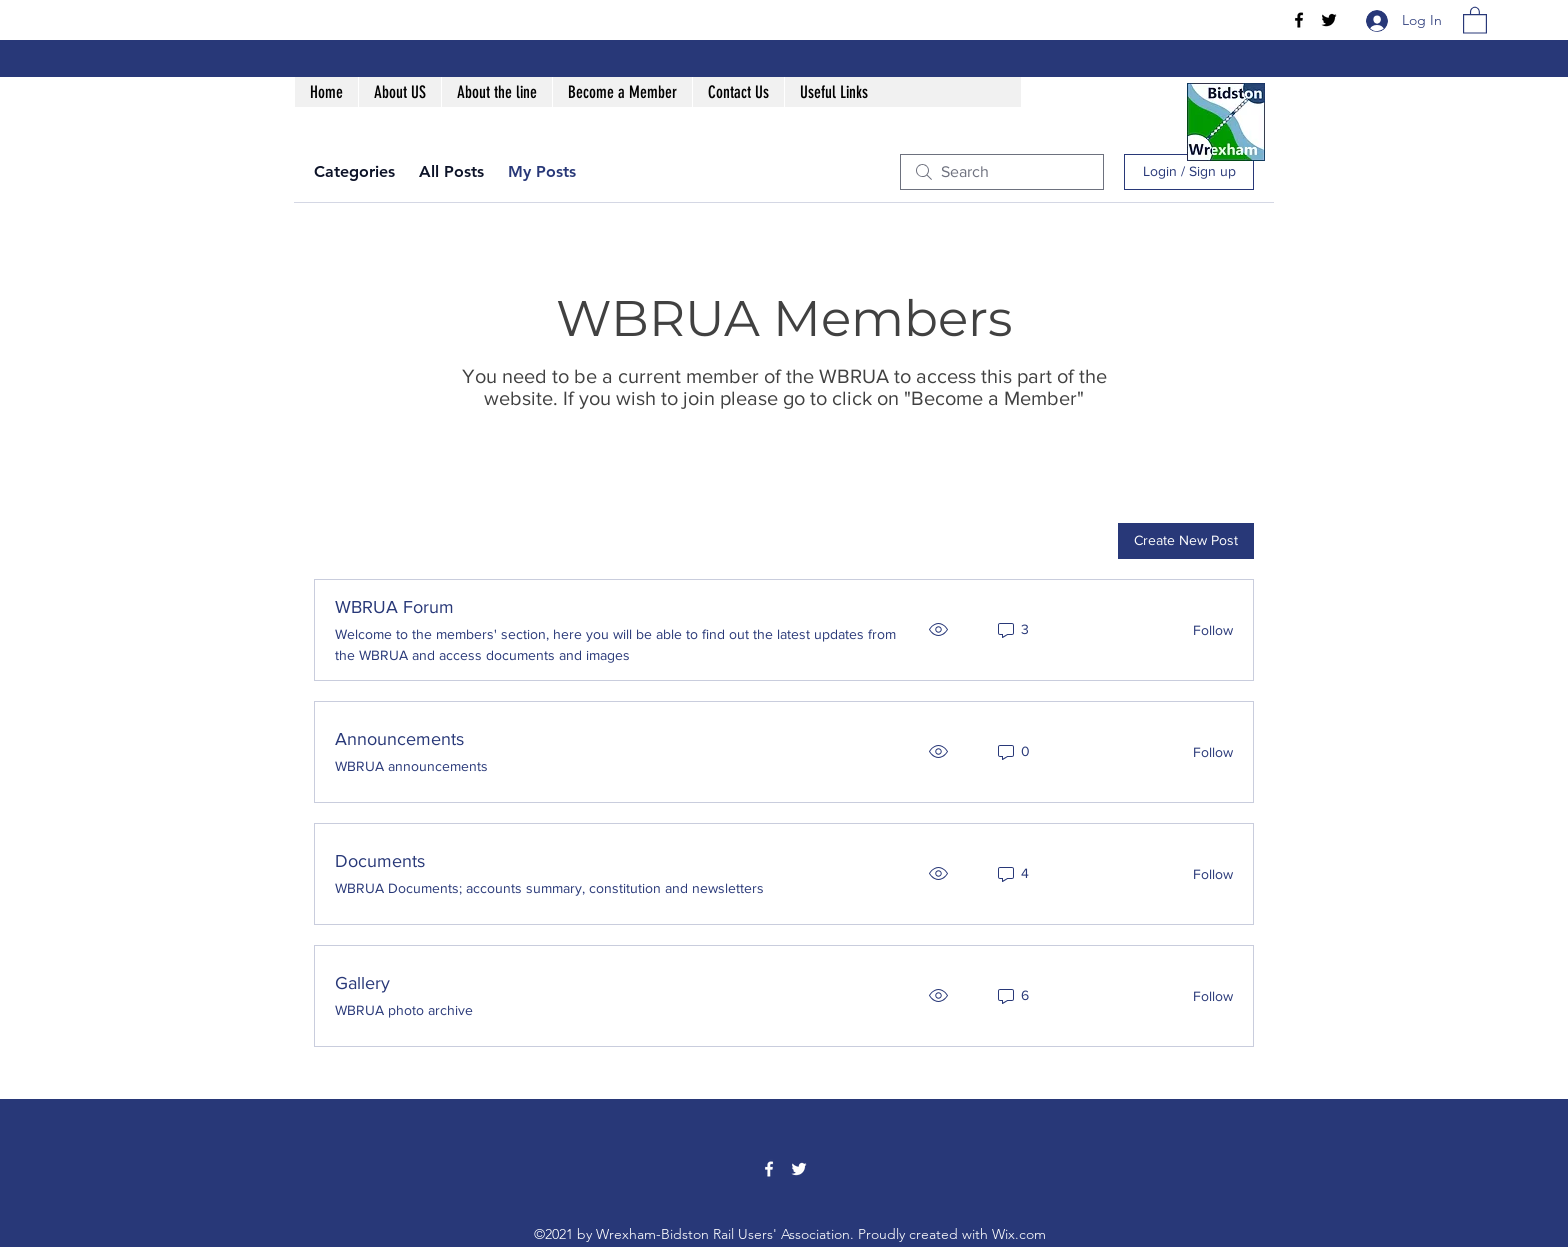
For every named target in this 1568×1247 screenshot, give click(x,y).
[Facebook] (1299, 20)
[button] (1475, 19)
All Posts (451, 171)
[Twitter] (1329, 20)
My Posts (542, 171)
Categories (354, 171)
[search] (1002, 172)
